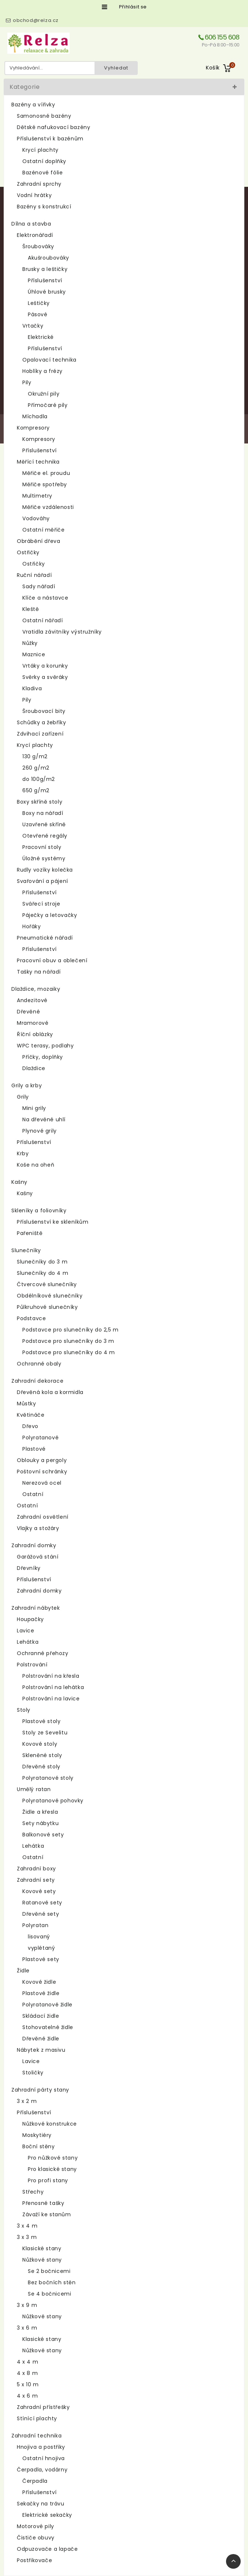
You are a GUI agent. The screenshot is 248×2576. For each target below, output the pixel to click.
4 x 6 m (27, 2395)
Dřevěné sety (40, 1914)
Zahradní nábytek (35, 1608)
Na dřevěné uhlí (44, 1119)
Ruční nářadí (34, 575)
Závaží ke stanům (46, 2214)
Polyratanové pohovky (53, 1800)
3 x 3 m (27, 2237)
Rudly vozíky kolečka (45, 869)
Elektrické (41, 337)
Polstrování (32, 1664)
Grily (23, 1096)
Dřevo (30, 1426)
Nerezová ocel (42, 1483)
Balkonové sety (43, 1834)
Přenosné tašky (43, 2203)
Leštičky (39, 303)
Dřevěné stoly (41, 1766)
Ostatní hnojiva (43, 2458)
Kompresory (33, 427)
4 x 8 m (27, 2373)
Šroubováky (38, 246)
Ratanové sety (42, 1902)
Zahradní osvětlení (43, 1517)
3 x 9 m (27, 2305)
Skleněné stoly (42, 1755)
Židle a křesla (40, 1812)
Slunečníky (26, 1250)
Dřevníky (29, 1568)
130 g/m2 (35, 756)
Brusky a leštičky (44, 269)
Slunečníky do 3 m (42, 1261)
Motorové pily (35, 2526)
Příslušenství (45, 280)
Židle (23, 1970)
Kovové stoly (39, 1744)
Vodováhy (36, 518)
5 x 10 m (28, 2384)
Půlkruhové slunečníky (47, 1307)
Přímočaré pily (47, 405)
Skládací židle (40, 2016)
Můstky (26, 1403)
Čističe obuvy (36, 2537)
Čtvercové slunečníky (47, 1284)
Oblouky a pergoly (42, 1460)
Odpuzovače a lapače (47, 2549)
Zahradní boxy (36, 1868)
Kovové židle (39, 1982)
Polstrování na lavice (51, 1698)
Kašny (19, 1182)
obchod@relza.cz (36, 20)
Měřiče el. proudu (46, 473)
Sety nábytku (40, 1823)
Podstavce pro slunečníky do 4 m (68, 1352)
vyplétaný (41, 1948)
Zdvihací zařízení (40, 733)
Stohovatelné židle (47, 2027)
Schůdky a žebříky (41, 722)
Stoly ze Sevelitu (44, 1732)
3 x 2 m (27, 2101)
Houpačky (30, 1619)
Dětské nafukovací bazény (53, 127)
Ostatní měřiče (43, 529)
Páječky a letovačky (49, 915)
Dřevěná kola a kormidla (50, 1392)
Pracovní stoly (41, 847)
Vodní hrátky (34, 195)
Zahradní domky (33, 1545)
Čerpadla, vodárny (42, 2469)
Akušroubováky (48, 257)
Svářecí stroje (41, 903)
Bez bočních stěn (52, 2282)
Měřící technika (38, 461)
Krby (23, 1153)
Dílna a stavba (31, 223)
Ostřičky (28, 552)
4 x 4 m (27, 2361)
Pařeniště (29, 1233)
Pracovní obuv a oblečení (52, 960)
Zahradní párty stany (40, 2089)
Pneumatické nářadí (45, 937)
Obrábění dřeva (38, 541)
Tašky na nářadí (39, 971)
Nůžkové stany (42, 2259)
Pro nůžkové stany (53, 2157)
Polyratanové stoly (48, 1778)
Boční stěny (38, 2146)
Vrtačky (32, 325)
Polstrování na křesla (50, 1676)
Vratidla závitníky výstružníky (62, 631)
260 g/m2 (35, 767)
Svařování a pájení (42, 881)
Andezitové (32, 1000)
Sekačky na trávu (40, 2503)
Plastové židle (40, 1993)
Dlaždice (33, 1068)
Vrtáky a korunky (45, 665)
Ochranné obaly (39, 1363)
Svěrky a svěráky (45, 677)
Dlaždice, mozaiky (35, 989)
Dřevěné (28, 1011)
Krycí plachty (40, 150)
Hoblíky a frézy (42, 371)
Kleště (30, 609)
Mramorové (32, 1023)
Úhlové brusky (47, 291)
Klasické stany (41, 2248)
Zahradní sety (36, 1880)
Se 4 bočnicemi (49, 2293)
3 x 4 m (27, 2225)
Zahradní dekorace (37, 1381)
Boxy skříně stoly (39, 801)
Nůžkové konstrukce (49, 2123)
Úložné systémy (43, 858)
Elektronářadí (35, 235)
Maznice (33, 654)
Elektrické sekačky (47, 2515)
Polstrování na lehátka (53, 1687)
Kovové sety (39, 1891)
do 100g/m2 (38, 779)
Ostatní (32, 1494)
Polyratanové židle (47, 2004)
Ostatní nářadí (42, 620)
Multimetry (37, 495)
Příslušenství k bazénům (50, 138)
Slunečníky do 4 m (42, 1273)
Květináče (30, 1415)
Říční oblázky (35, 1034)
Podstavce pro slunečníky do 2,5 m (70, 1329)
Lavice (25, 1630)
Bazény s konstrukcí (44, 206)
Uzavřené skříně (44, 824)
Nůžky (30, 643)
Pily (26, 382)
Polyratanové (40, 1437)
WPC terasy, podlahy (45, 1045)
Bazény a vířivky (33, 104)
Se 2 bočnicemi (49, 2271)
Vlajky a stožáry (38, 1528)
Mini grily (34, 1108)
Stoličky (33, 2072)
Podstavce (31, 1318)
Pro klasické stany (52, 2169)
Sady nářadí (38, 586)
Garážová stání (37, 1556)
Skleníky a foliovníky (39, 1210)
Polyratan (35, 1925)
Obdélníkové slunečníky (49, 1295)
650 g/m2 (35, 790)
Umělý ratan (34, 1789)
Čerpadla (35, 2481)
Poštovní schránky (42, 1471)
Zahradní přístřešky (43, 2407)
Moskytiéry (37, 2135)
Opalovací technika (49, 359)
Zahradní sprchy (39, 184)
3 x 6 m (27, 2327)
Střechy (33, 2191)
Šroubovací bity (44, 711)
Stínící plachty (37, 2418)
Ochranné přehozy (43, 1653)
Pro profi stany (48, 2180)
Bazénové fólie (42, 172)
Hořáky (31, 926)
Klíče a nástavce (45, 597)
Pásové (38, 314)
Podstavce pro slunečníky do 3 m (68, 1341)
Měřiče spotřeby (44, 484)
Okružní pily (43, 393)
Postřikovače (34, 2560)
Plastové (34, 1449)
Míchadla (35, 416)
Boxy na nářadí (42, 813)
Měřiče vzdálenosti (48, 507)
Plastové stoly (41, 1721)
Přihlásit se (133, 6)
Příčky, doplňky (42, 1057)
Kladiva (32, 688)
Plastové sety (40, 1959)
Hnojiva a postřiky (41, 2447)
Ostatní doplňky (44, 161)
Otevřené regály (44, 835)
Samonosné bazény (44, 116)
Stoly (23, 1710)
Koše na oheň (35, 1164)
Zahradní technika (36, 2435)
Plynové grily (39, 1130)
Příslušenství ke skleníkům (53, 1221)
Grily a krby (26, 1085)
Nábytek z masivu (41, 2050)
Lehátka (27, 1642)
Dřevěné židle (40, 2038)
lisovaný (39, 1936)
